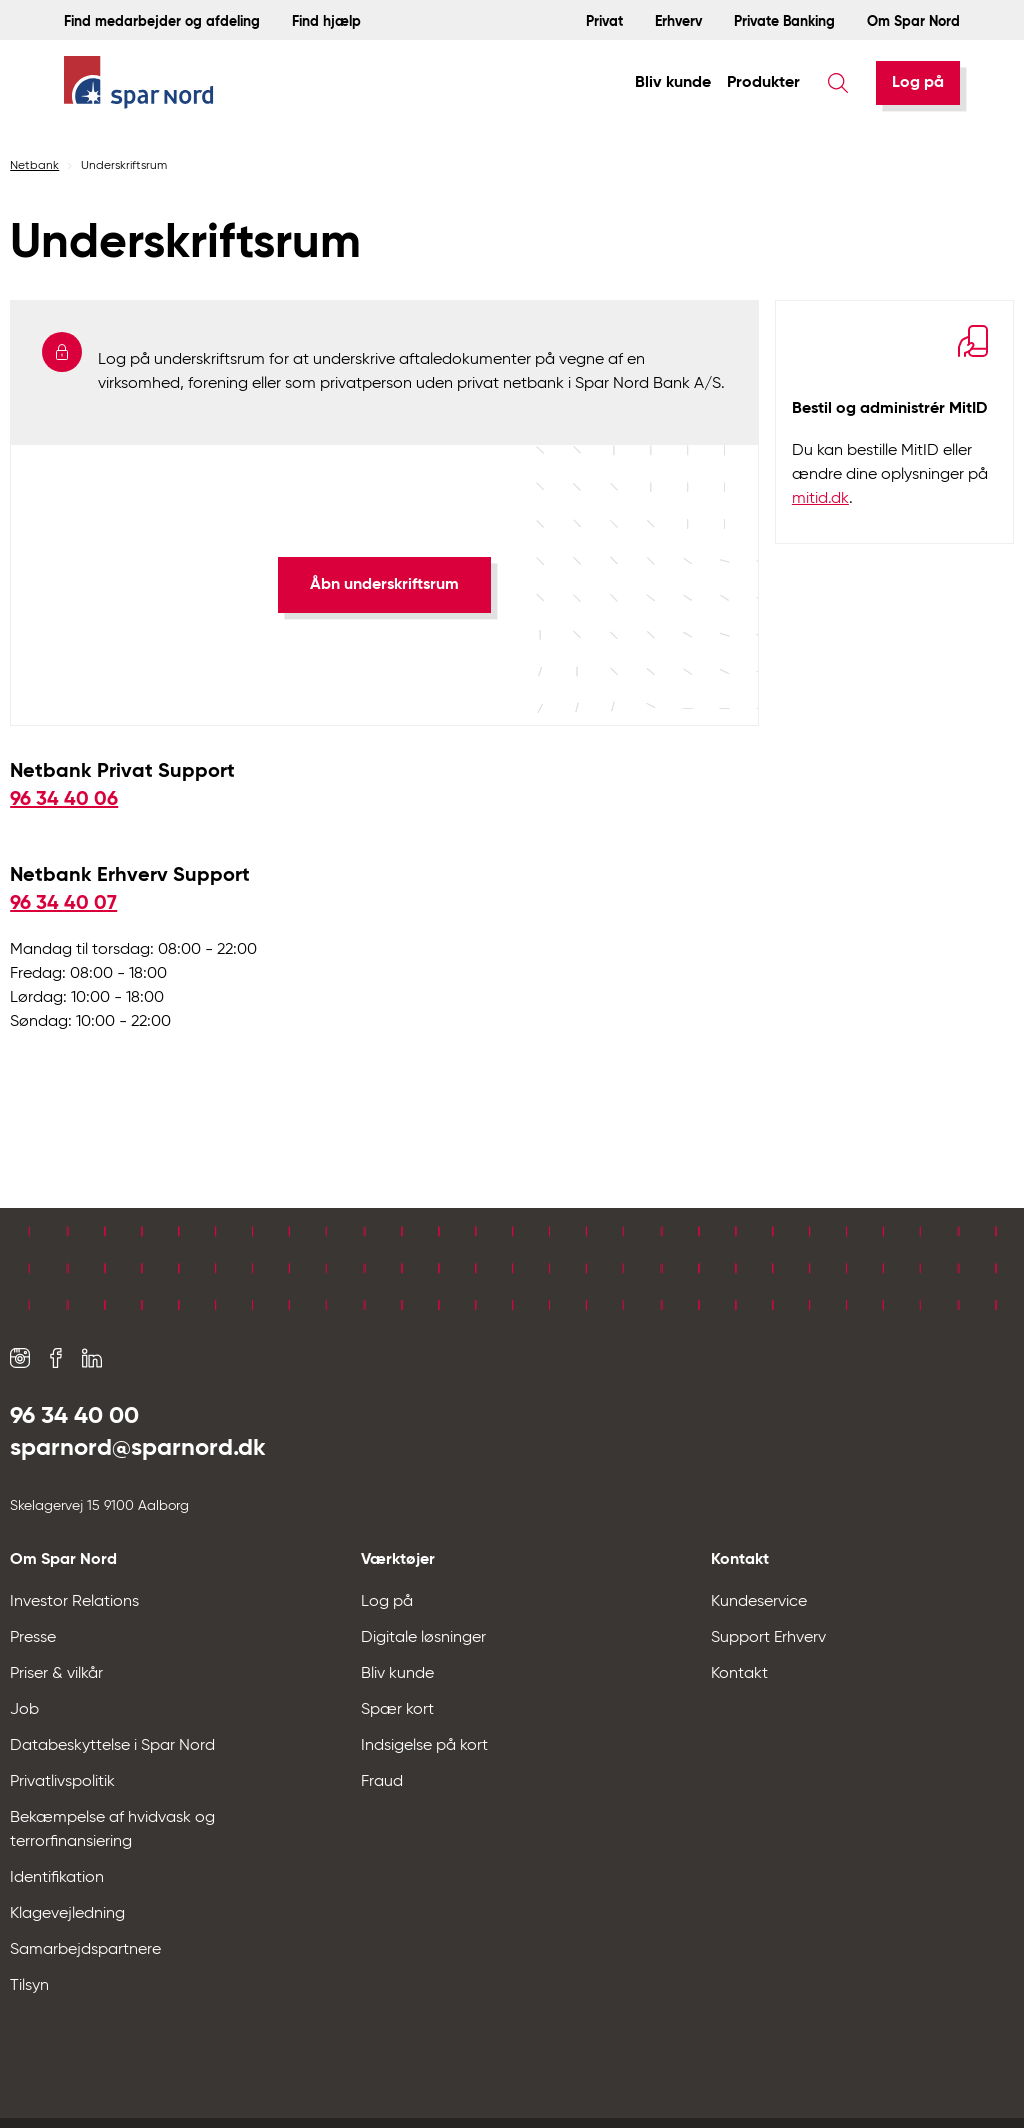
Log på (918, 83)
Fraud (382, 1782)
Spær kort (397, 1710)
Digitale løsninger (423, 1638)
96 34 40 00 (74, 1416)
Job (24, 1710)
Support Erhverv (768, 1638)
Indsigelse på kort (424, 1746)
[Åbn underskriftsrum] (384, 585)
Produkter (763, 83)
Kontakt (739, 1674)
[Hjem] (139, 83)
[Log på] (918, 83)
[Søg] (838, 83)
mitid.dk (820, 499)
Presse (33, 1638)
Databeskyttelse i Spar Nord (112, 1746)
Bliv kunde (673, 83)
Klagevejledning (67, 1914)
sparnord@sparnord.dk (138, 1448)
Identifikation (57, 1878)
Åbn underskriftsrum (384, 585)
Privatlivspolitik (62, 1782)
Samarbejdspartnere (85, 1950)
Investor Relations (74, 1602)
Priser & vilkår (56, 1674)
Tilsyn (29, 1986)
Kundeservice (759, 1602)
